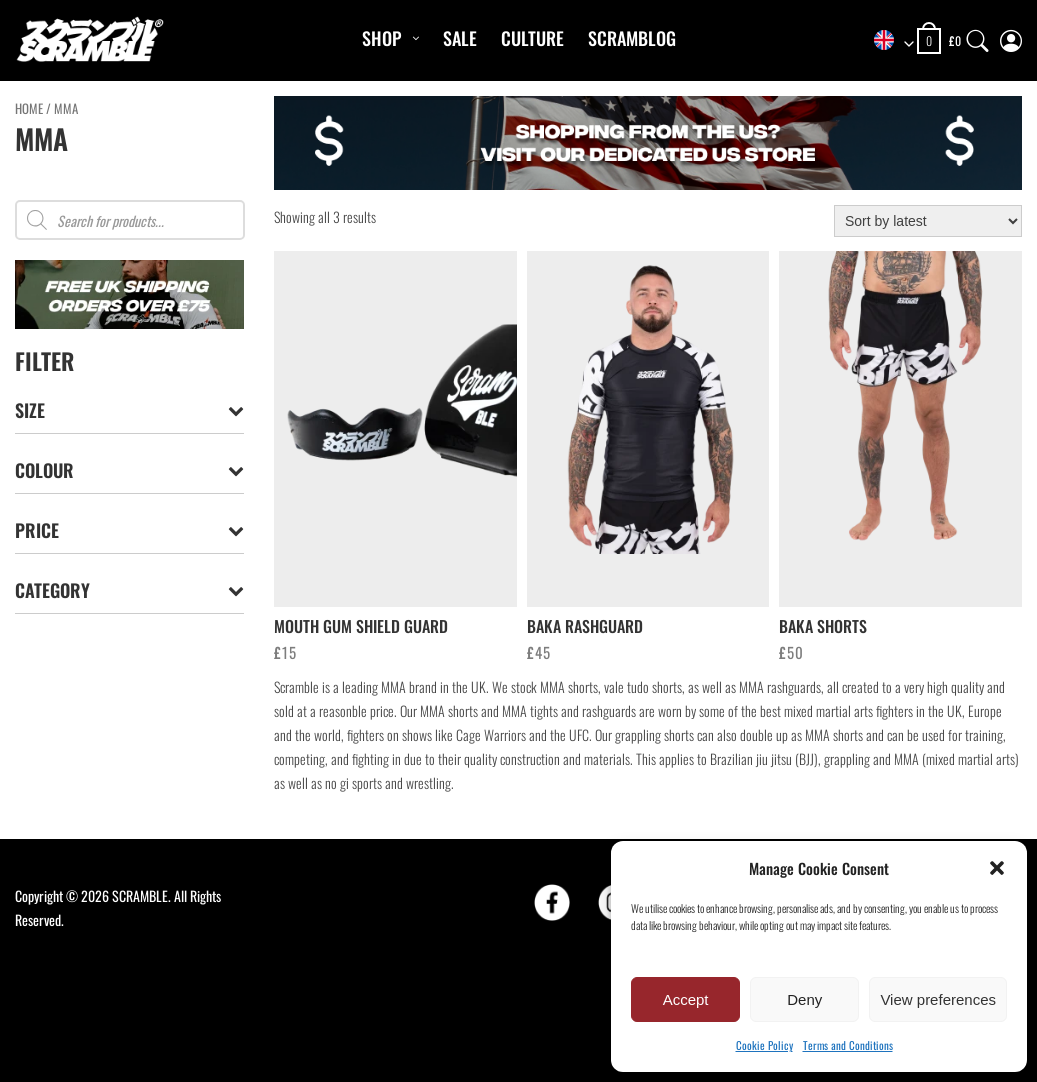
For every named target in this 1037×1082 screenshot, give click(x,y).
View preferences (938, 999)
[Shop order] (928, 221)
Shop (381, 38)
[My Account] (1011, 36)
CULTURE (532, 38)
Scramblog (632, 38)
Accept (686, 999)
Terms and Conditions (848, 1045)
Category (129, 590)
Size (129, 410)
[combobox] (887, 41)
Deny (804, 999)
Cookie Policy (764, 1045)
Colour (129, 470)
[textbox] (887, 41)
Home (29, 108)
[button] (997, 868)
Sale (460, 38)
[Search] (978, 36)
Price (129, 530)
